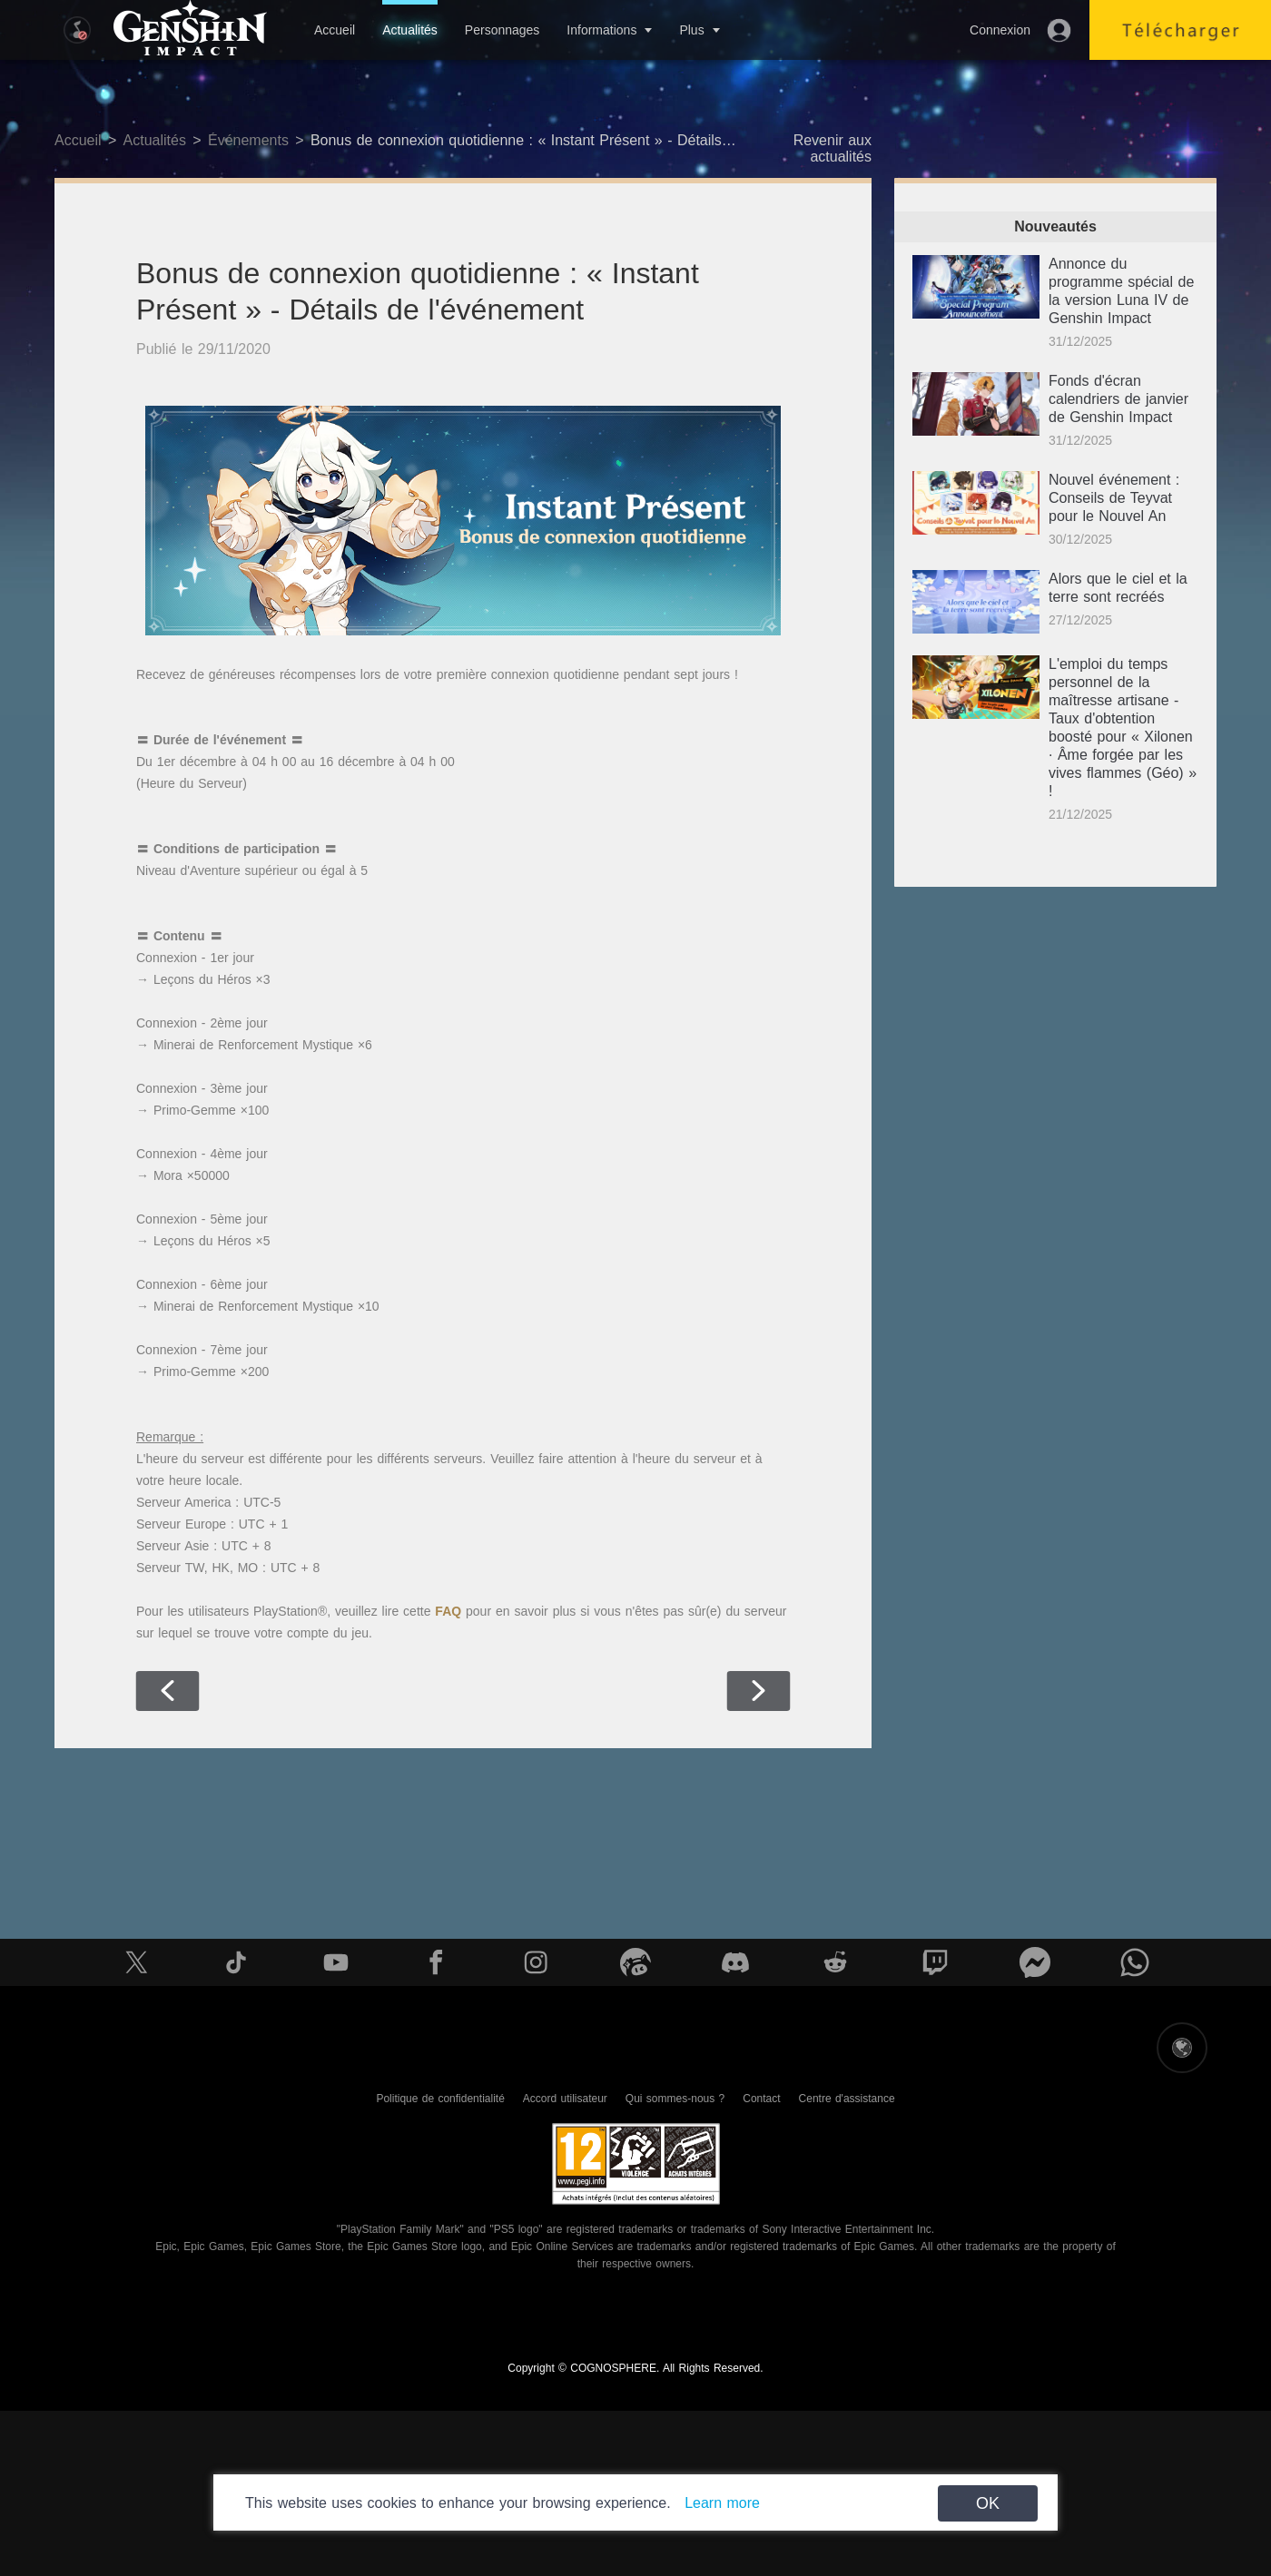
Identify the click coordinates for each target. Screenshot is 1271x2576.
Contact (761, 2098)
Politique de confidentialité (440, 2098)
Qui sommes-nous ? (675, 2098)
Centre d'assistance (847, 2098)
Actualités (410, 30)
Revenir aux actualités (832, 148)
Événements (248, 140)
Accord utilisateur (565, 2098)
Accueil (334, 30)
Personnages (502, 30)
